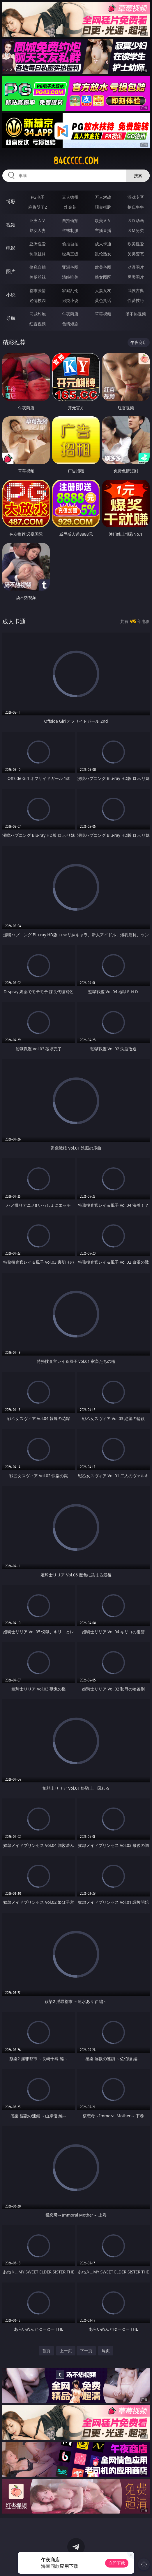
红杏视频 (37, 323)
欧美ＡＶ (103, 220)
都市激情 (37, 290)
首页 (46, 2350)
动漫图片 (136, 267)
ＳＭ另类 (136, 230)
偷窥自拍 (37, 267)
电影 (10, 248)
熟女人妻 (37, 230)
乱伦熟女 (103, 253)
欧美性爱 (136, 244)
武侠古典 (136, 290)
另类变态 (136, 253)
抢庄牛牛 (136, 207)
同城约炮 (37, 314)
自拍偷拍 (70, 220)
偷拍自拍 (70, 244)
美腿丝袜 (37, 277)
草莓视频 (103, 314)
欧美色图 (103, 267)
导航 (10, 318)
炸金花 (70, 207)
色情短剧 (70, 323)
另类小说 (70, 300)
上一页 (66, 2350)
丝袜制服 (70, 230)
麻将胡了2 (37, 207)
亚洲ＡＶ (37, 220)
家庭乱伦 (70, 290)
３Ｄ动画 (136, 220)
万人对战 (103, 197)
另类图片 (136, 277)
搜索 (138, 175)
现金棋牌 (103, 207)
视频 (10, 224)
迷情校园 (37, 300)
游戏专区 (136, 197)
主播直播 (103, 230)
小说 (10, 294)
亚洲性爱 (37, 244)
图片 (10, 271)
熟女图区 (103, 277)
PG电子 (38, 197)
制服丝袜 (37, 253)
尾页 (106, 2350)
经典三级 (70, 253)
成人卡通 (103, 244)
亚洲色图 (70, 267)
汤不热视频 (136, 314)
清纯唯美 (70, 277)
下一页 (86, 2350)
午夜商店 (70, 314)
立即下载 (117, 2563)
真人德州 (70, 197)
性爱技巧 (136, 300)
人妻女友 (103, 290)
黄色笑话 (103, 300)
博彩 (10, 201)
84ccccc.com (76, 161)
